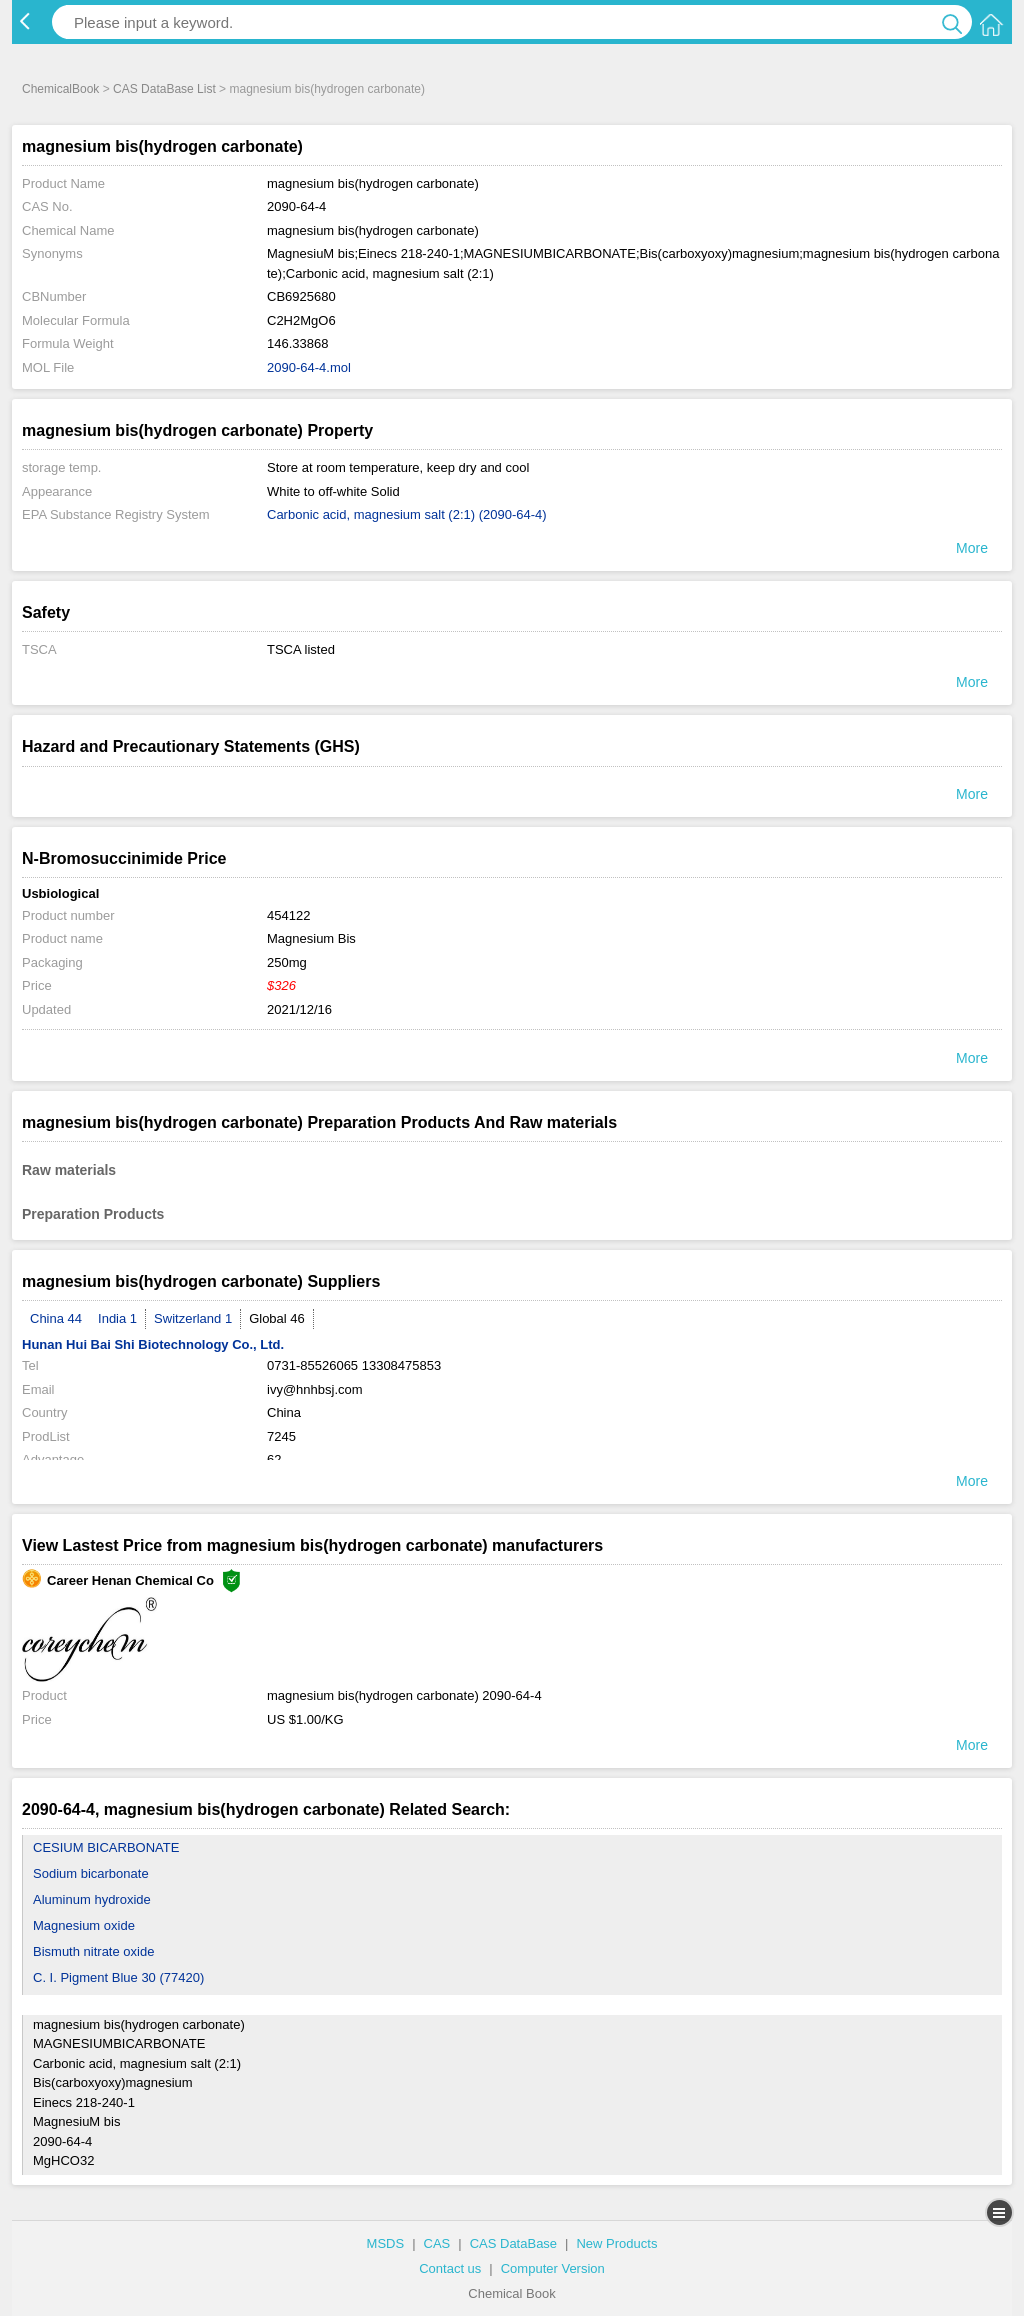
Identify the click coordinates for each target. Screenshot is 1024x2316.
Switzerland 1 (193, 1318)
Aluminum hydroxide (92, 1899)
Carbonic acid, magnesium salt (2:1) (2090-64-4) (407, 514)
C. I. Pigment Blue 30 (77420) (118, 1977)
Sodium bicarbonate (91, 1873)
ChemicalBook (60, 89)
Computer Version (553, 2268)
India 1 (117, 1318)
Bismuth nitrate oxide (93, 1951)
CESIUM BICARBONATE (106, 1847)
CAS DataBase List (164, 89)
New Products (616, 2243)
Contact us (450, 2268)
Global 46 (277, 1318)
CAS (437, 2243)
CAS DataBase (513, 2243)
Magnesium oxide (84, 1925)
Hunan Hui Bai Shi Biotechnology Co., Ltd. (153, 1344)
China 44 (56, 1318)
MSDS (386, 2243)
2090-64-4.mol (309, 367)
